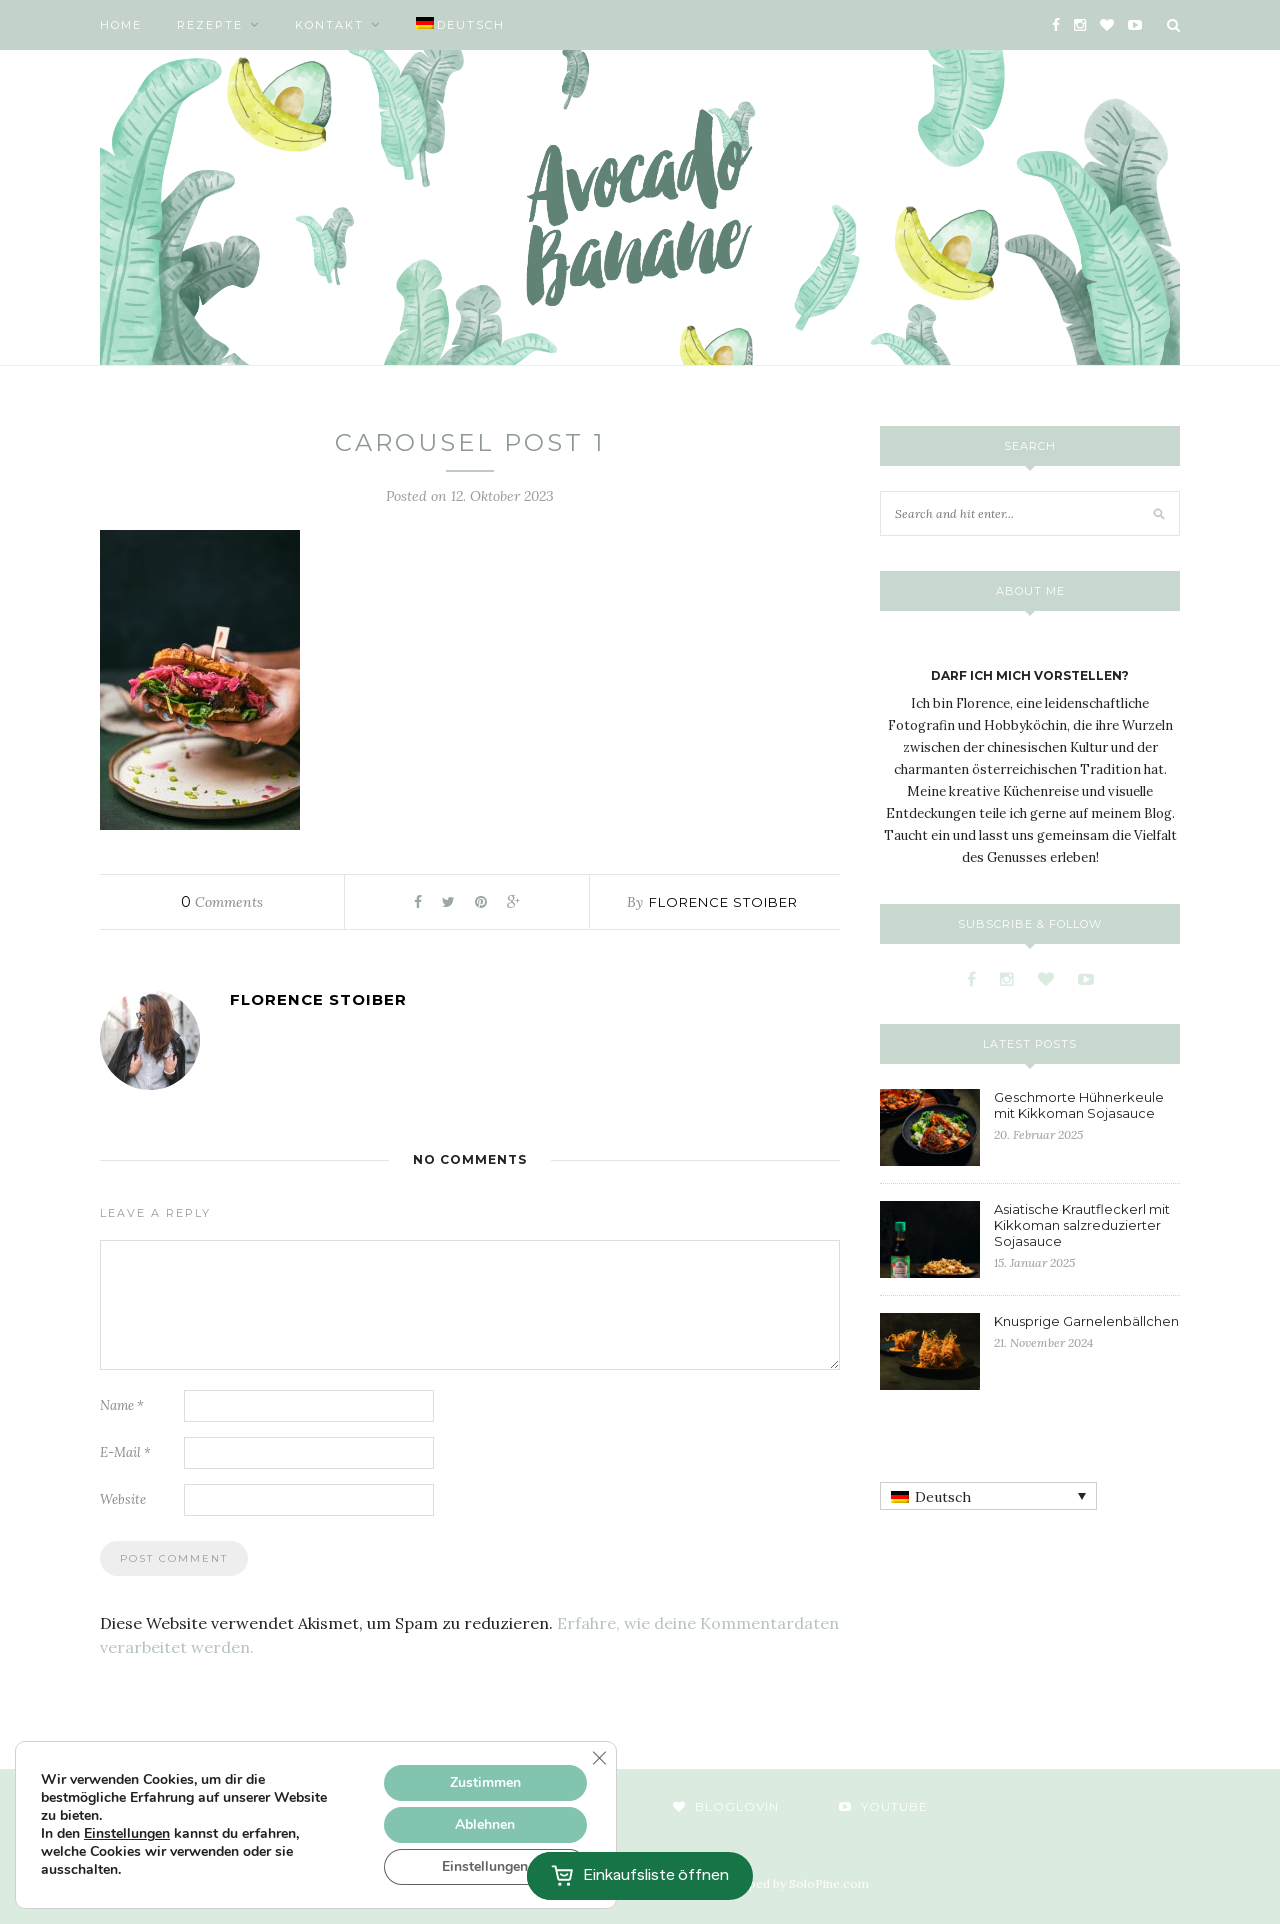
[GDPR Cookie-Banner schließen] (599, 1758)
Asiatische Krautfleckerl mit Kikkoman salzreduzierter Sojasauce (1082, 1225)
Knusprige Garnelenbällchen (1086, 1321)
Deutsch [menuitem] (943, 1497)
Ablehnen (485, 1824)
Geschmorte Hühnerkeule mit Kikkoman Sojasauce (1079, 1105)
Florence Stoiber (723, 902)
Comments (222, 902)
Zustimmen (485, 1782)
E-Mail (125, 1452)
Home (121, 25)
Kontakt (329, 25)
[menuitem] (460, 25)
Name (122, 1405)
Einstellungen (127, 1834)
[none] (988, 1496)
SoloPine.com (829, 1883)
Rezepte (210, 25)
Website (123, 1499)
